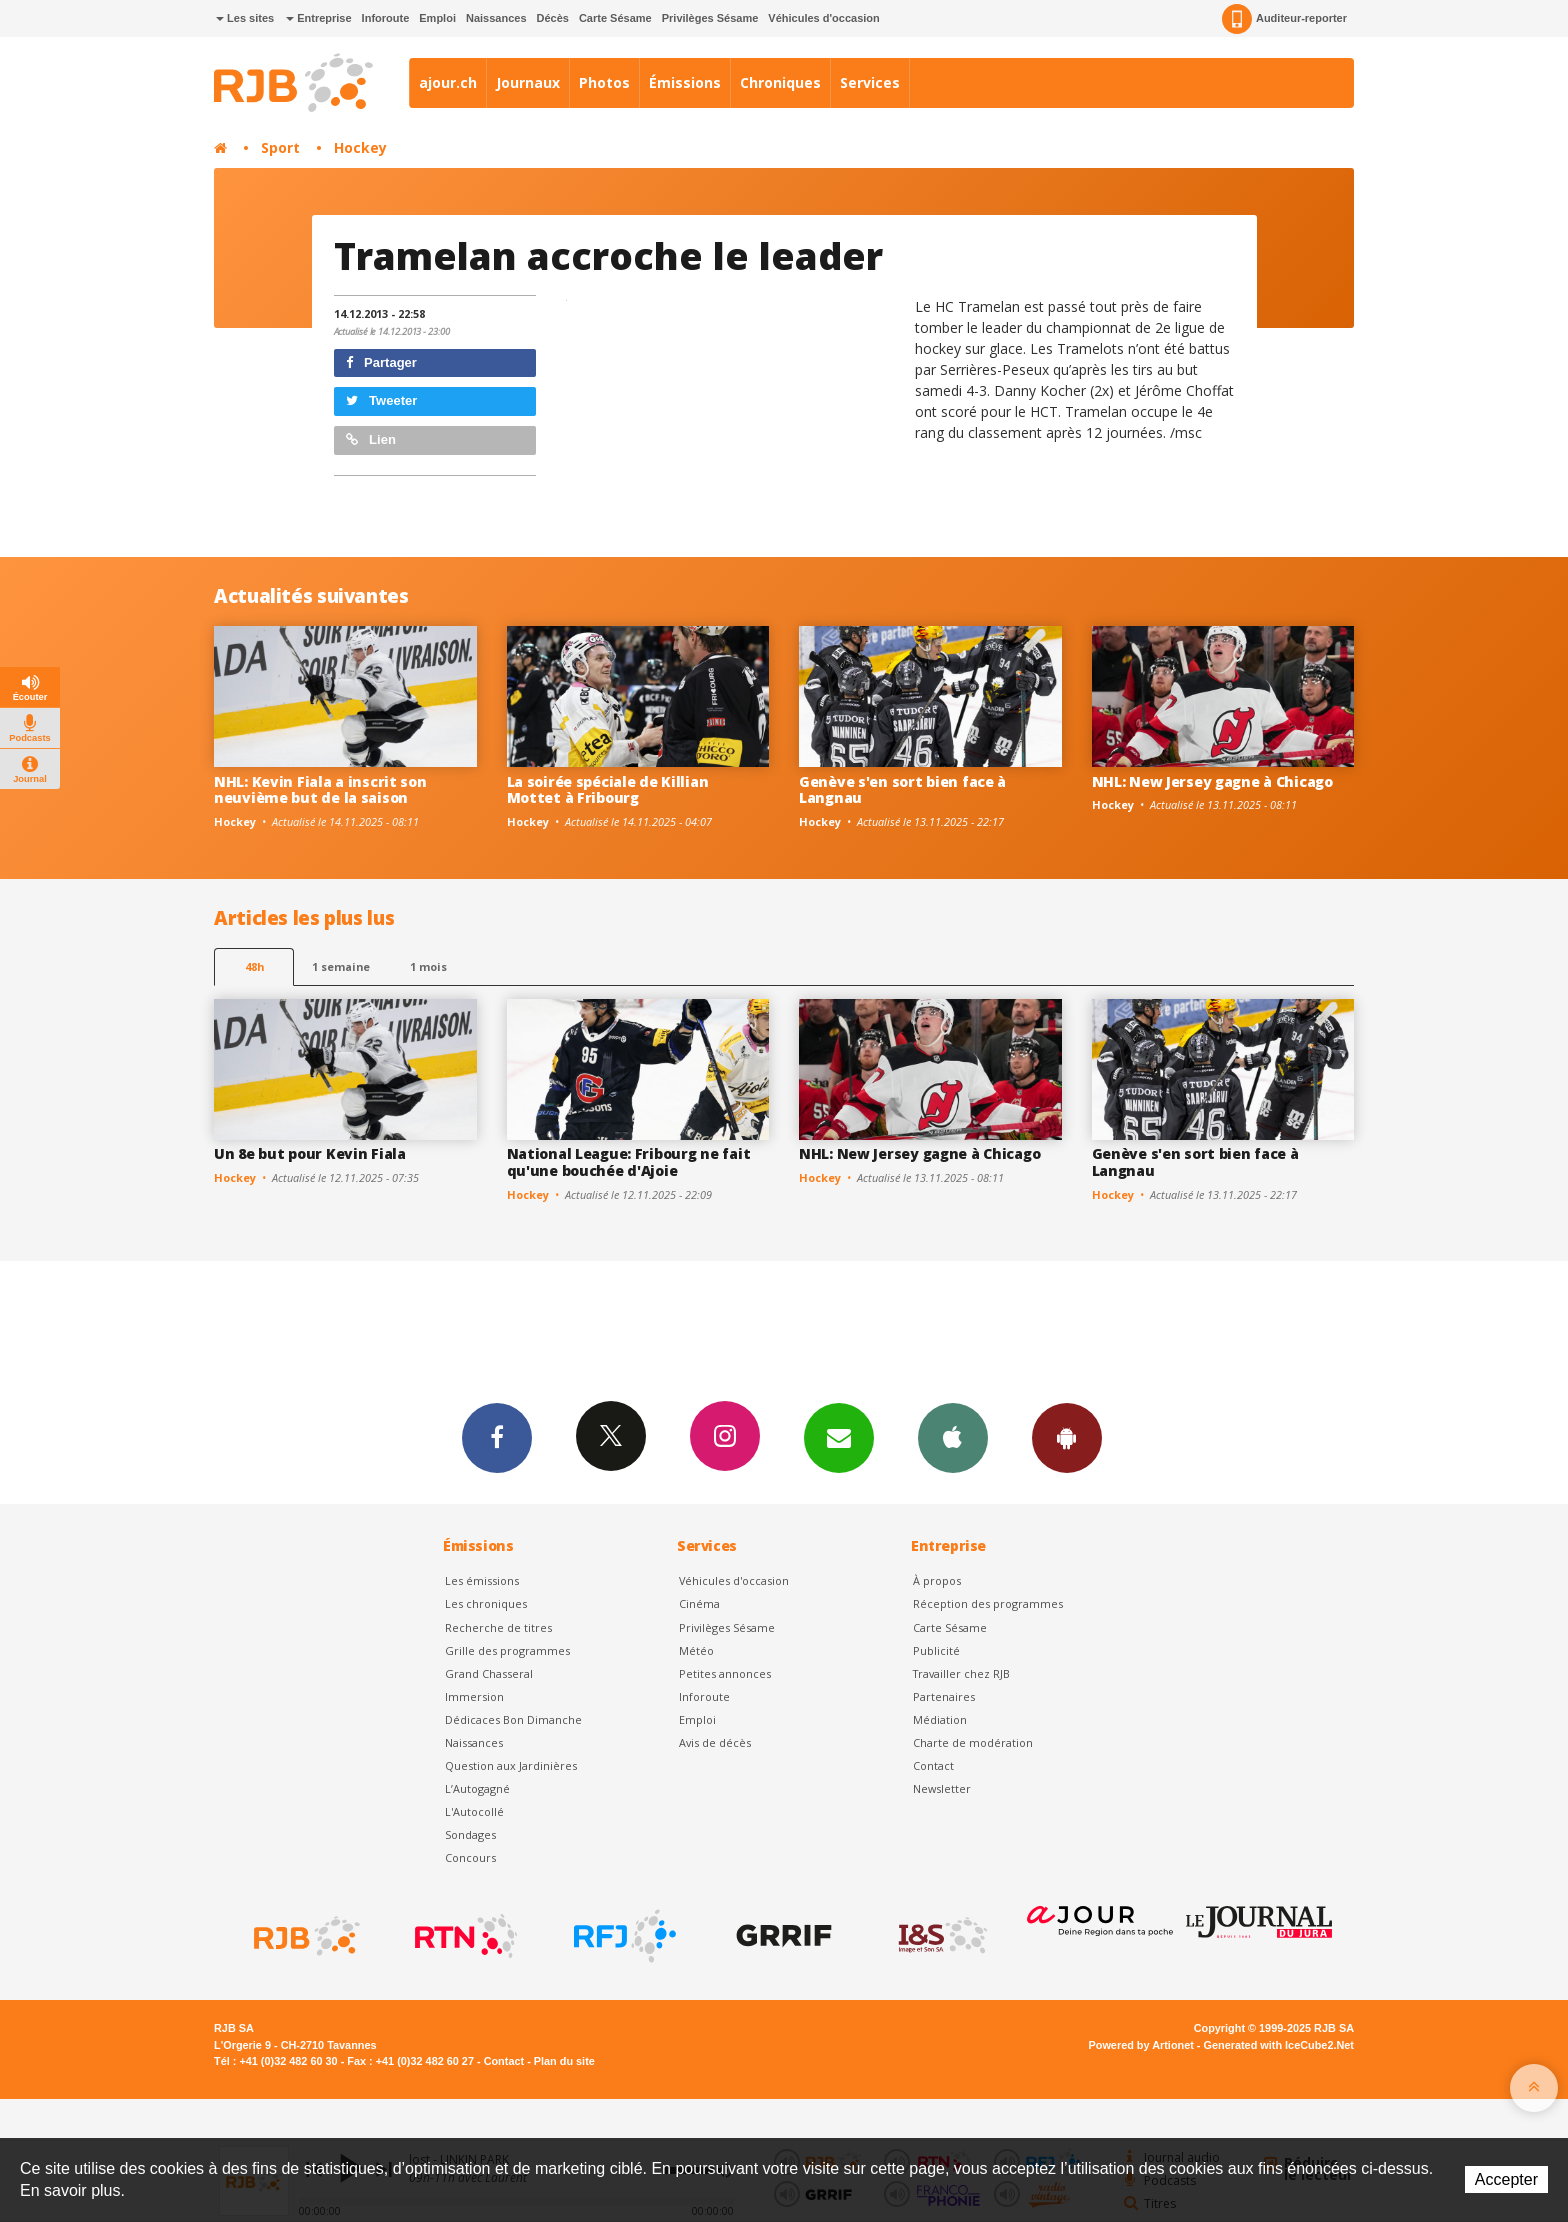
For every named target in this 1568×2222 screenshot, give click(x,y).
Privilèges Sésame (710, 18)
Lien (371, 439)
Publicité (936, 1650)
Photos (604, 82)
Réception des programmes (988, 1603)
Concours (470, 1857)
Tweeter (382, 400)
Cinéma (699, 1603)
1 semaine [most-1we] (341, 966)
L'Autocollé (474, 1811)
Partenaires (944, 1696)
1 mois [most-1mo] (428, 966)
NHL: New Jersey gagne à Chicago (1212, 781)
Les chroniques (486, 1603)
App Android (1067, 1437)
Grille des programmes (507, 1650)
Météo (696, 1650)
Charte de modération (973, 1742)
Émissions (685, 82)
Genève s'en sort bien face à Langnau (902, 790)
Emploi (437, 18)
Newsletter (942, 1788)
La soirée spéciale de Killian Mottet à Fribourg (608, 790)
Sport (280, 147)
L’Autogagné (477, 1788)
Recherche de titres (498, 1627)
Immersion (474, 1696)
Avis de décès (715, 1742)
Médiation (940, 1719)
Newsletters (839, 1437)
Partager (381, 362)
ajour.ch (448, 82)
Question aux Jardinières (511, 1765)
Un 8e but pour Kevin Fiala (310, 1153)
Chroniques (780, 82)
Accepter (1506, 2179)
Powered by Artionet (1141, 2045)
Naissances (496, 18)
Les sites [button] (245, 18)
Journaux (528, 82)
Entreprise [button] (318, 18)
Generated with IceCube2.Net (1279, 2045)
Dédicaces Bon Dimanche (513, 1719)
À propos (937, 1580)
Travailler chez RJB (961, 1673)
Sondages (470, 1834)
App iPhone (953, 1437)
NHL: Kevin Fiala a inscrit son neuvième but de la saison (320, 790)
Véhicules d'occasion (823, 18)
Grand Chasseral (489, 1673)
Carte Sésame (615, 18)
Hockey (360, 147)
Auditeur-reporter (1284, 19)
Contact (933, 1765)
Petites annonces (725, 1673)
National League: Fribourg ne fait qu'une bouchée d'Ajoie (629, 1162)
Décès (553, 18)
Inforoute (386, 18)
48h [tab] (254, 966)
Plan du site (564, 2061)
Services (870, 82)
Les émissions (482, 1580)
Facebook (497, 1437)
